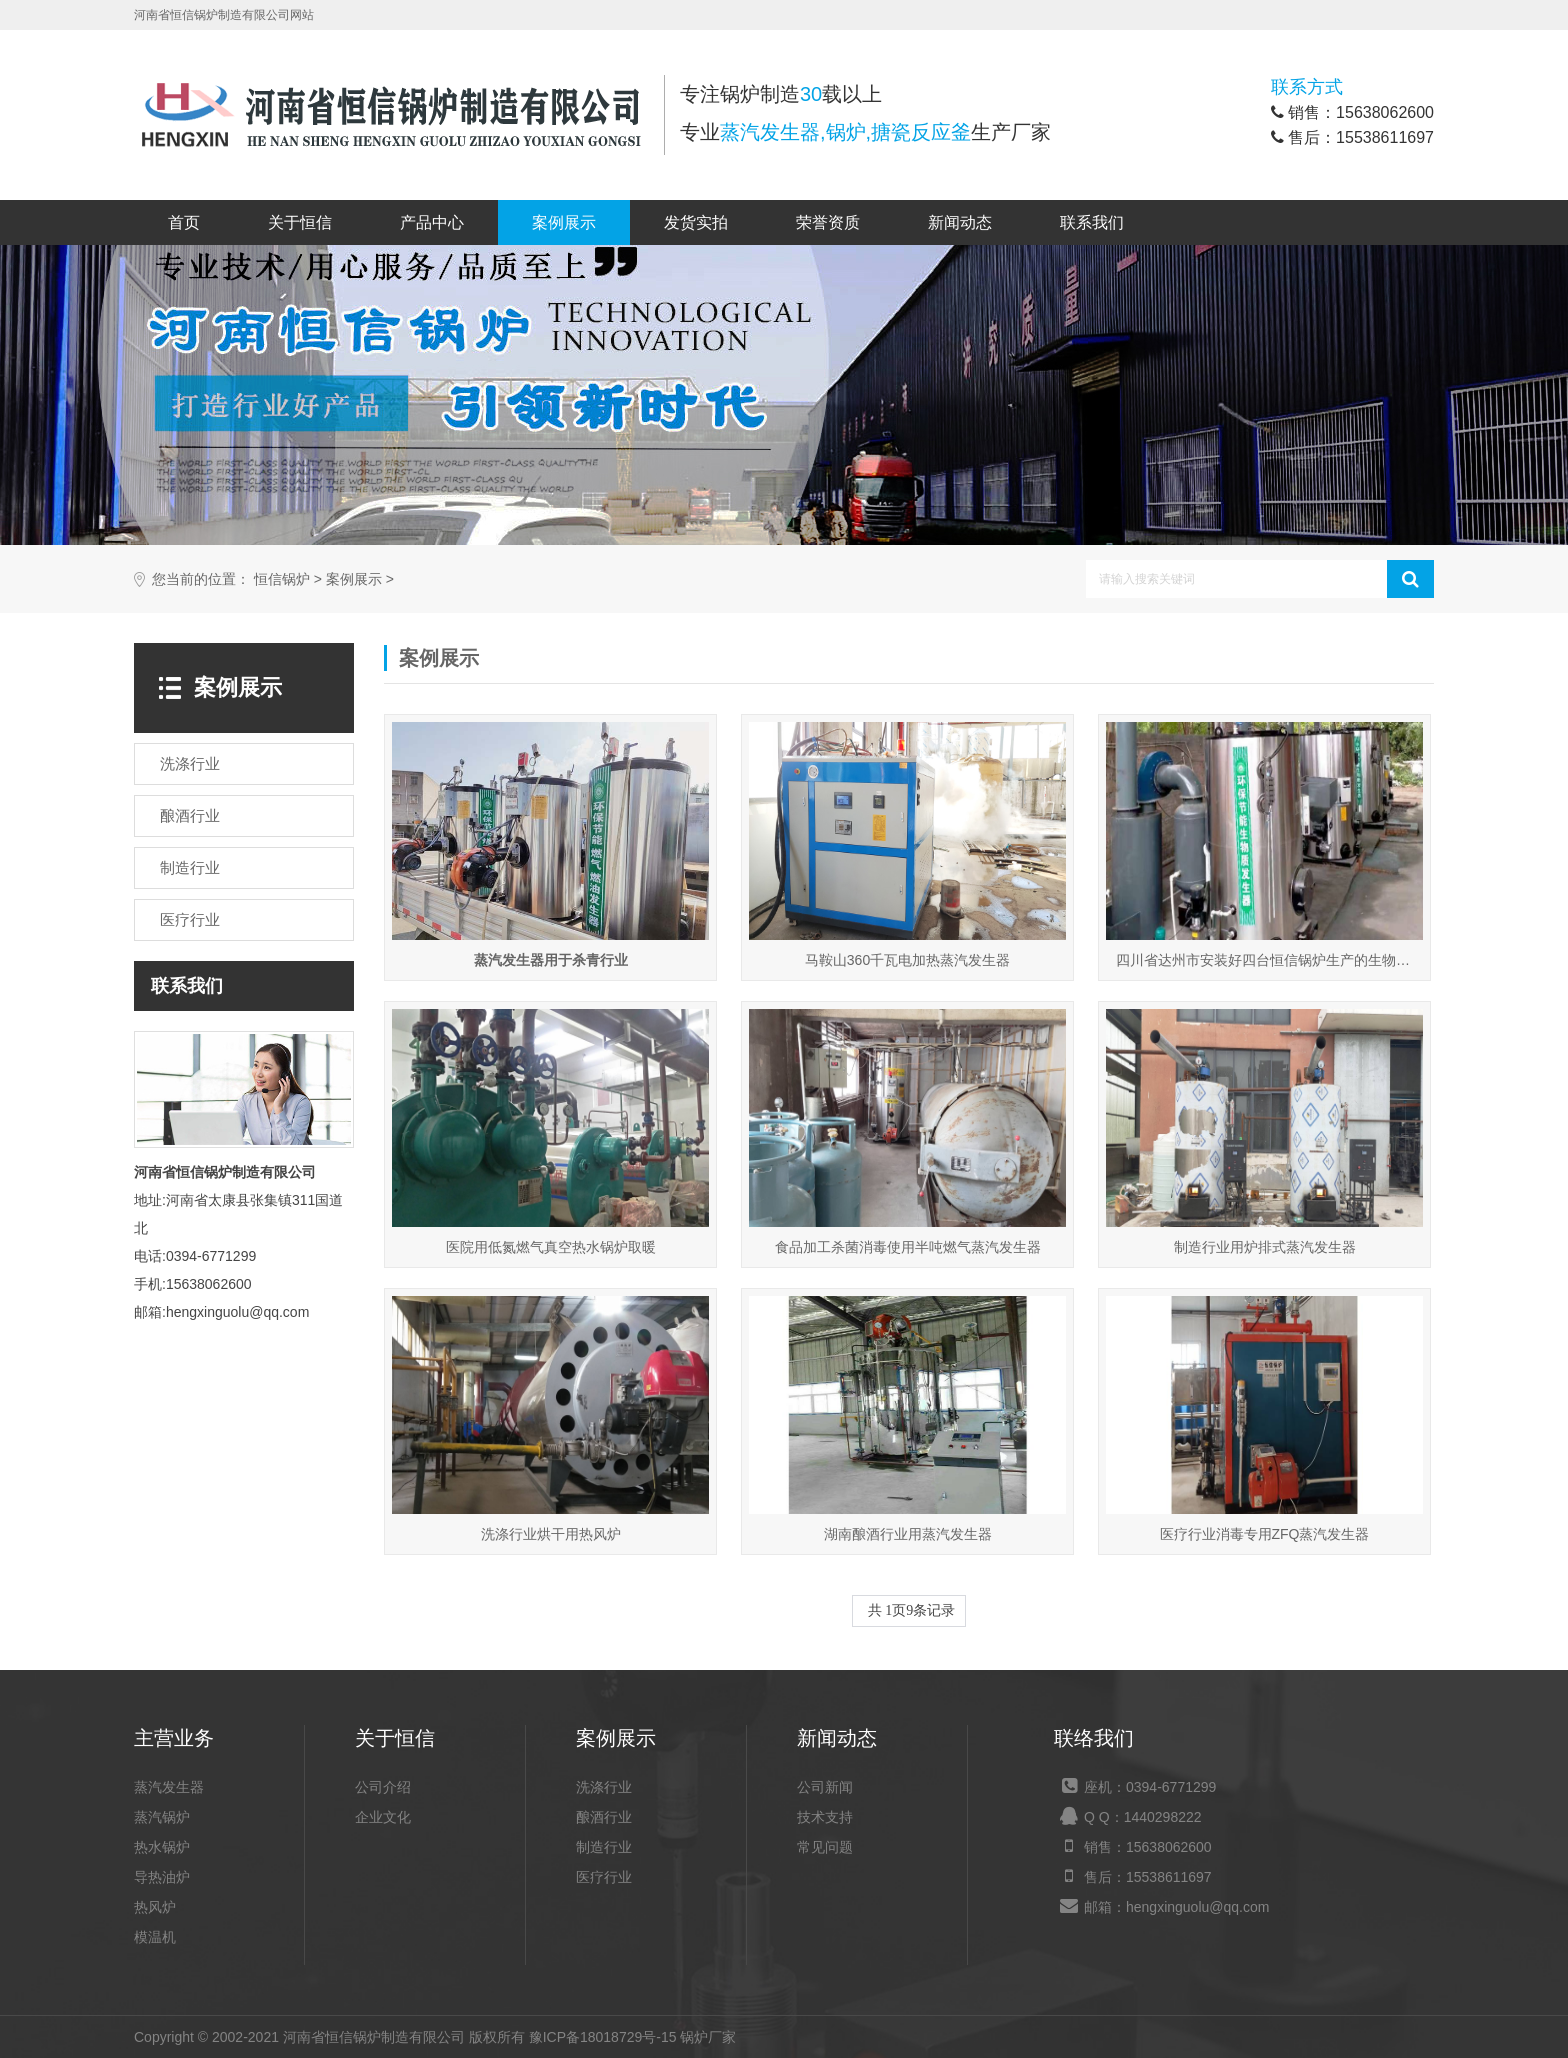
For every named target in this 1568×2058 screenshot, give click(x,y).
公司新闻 (825, 1787)
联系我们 (1092, 222)
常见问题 (825, 1847)
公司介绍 (383, 1787)
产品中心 (432, 222)
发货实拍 (696, 222)
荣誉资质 (828, 222)
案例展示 (564, 222)
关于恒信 (300, 222)
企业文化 (383, 1817)
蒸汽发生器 (169, 1787)
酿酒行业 (604, 1817)
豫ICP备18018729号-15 (603, 2037)
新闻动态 (960, 222)
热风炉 (155, 1907)
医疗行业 (604, 1877)
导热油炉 (162, 1877)
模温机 (155, 1937)
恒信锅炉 (282, 579)
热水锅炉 (162, 1847)
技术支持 (825, 1817)
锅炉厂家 (708, 2037)
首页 (184, 222)
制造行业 (604, 1847)
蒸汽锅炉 (162, 1817)
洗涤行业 (604, 1787)
